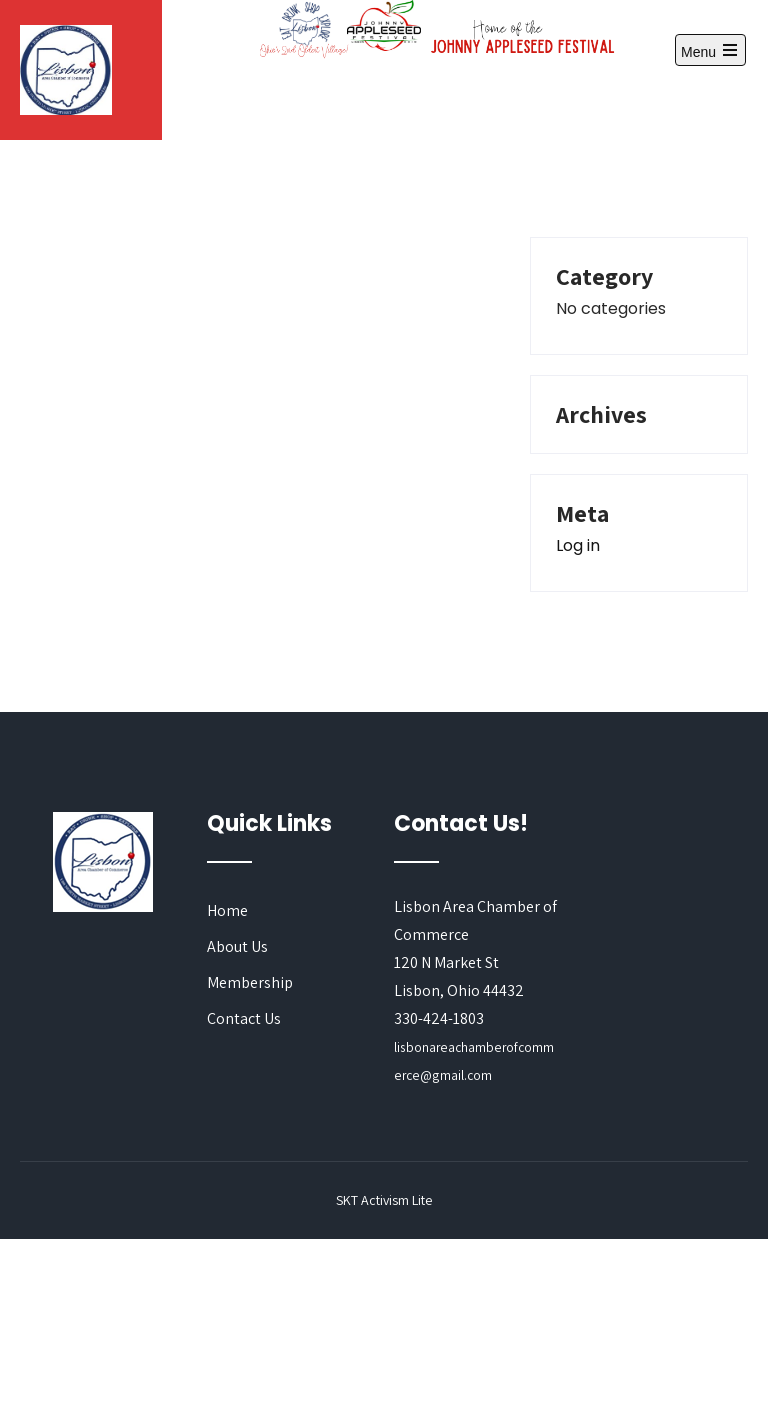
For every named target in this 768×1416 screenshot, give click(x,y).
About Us (237, 946)
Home (227, 910)
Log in (578, 545)
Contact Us (244, 1018)
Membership (250, 982)
